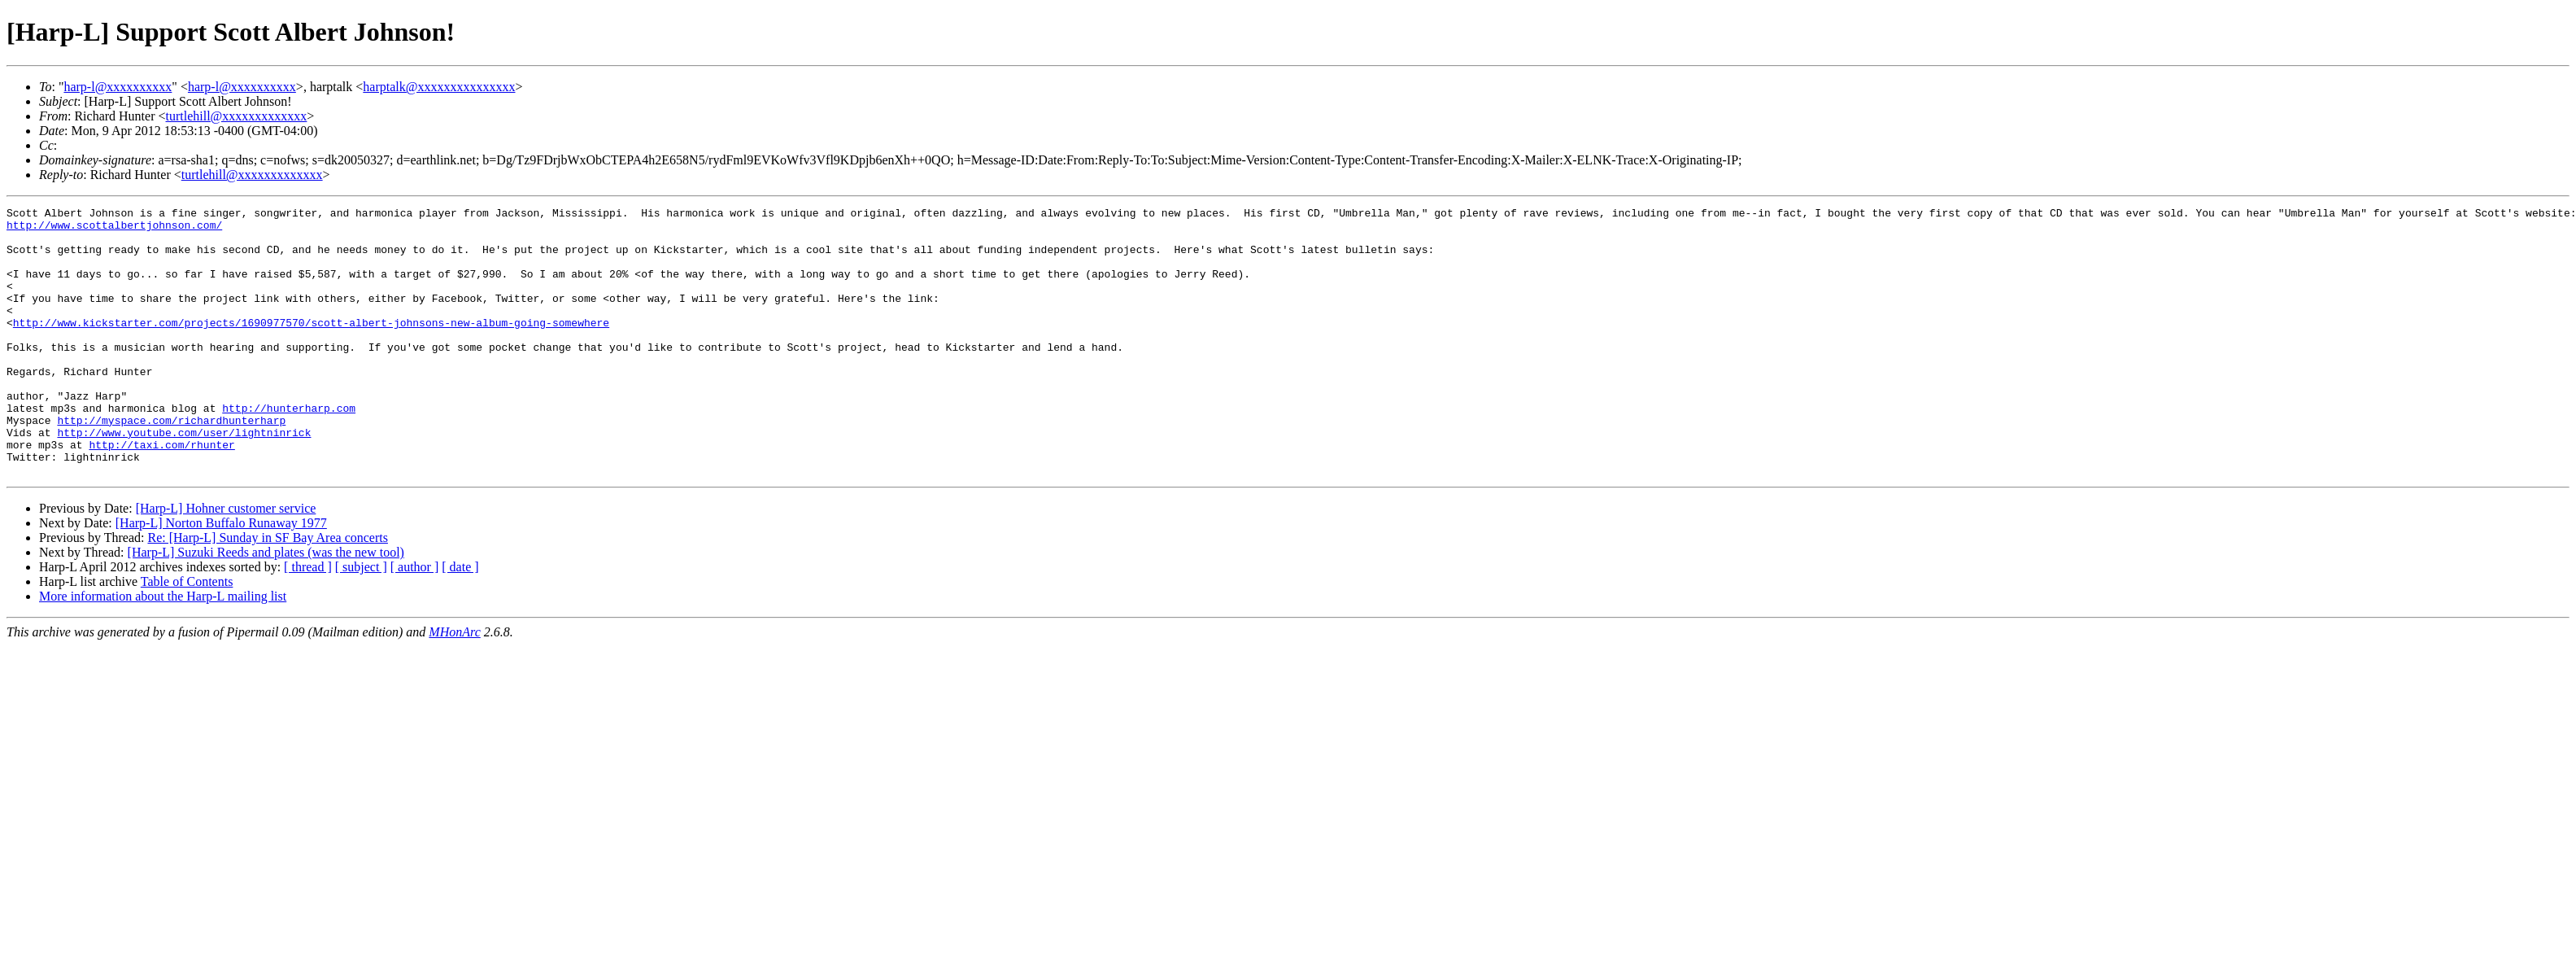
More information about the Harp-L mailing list (162, 650)
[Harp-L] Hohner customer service (226, 562)
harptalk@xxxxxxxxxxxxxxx (439, 87)
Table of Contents (187, 635)
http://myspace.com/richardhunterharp (171, 464)
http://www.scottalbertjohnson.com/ (114, 229)
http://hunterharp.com (288, 449)
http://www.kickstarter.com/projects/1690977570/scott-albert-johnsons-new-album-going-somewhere (311, 346)
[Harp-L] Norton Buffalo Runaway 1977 (221, 576)
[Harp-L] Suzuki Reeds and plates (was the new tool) (266, 606)
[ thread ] (308, 620)
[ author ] (414, 620)
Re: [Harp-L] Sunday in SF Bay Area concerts (267, 591)
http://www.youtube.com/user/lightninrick (184, 478)
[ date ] (460, 620)
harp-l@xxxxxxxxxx (117, 87)
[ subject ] (361, 620)
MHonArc (454, 686)
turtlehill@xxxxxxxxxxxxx (236, 116)
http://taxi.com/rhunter (161, 493)
